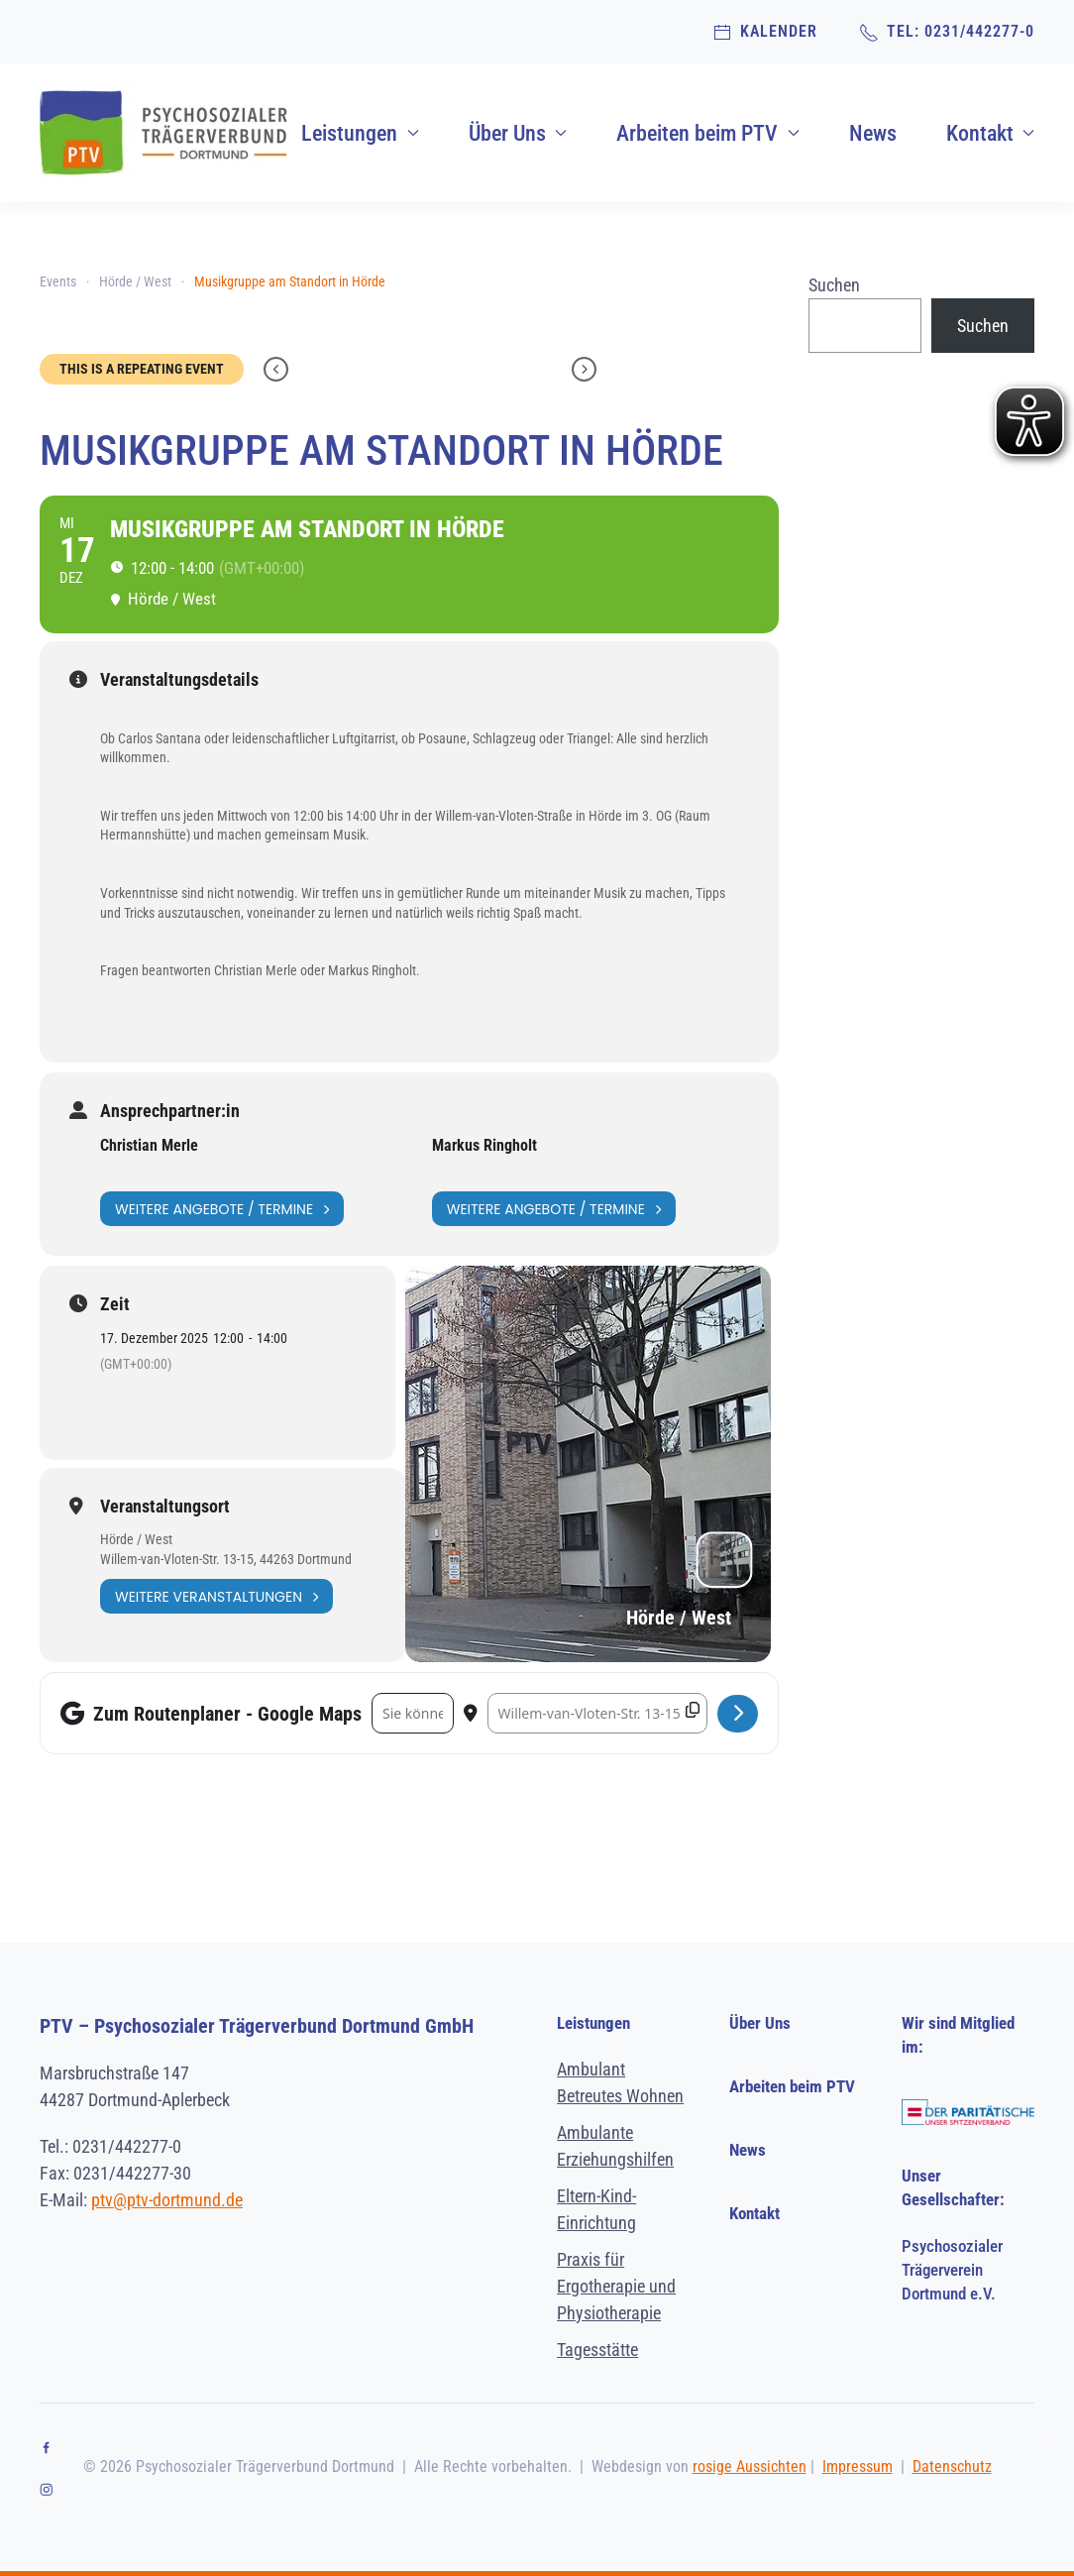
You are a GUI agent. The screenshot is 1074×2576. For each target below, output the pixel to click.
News (873, 133)
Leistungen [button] (360, 133)
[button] (1037, 2449)
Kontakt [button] (990, 133)
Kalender (764, 32)
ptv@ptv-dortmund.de (167, 2199)
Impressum (857, 2466)
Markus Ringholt (484, 1145)
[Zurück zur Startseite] (163, 132)
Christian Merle (149, 1145)
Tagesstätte (597, 2349)
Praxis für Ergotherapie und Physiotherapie (616, 2286)
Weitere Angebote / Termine (222, 1208)
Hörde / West (136, 1539)
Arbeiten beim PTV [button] (708, 133)
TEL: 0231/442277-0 (946, 32)
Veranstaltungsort (165, 1506)
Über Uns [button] (518, 133)
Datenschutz (952, 2466)
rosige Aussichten (749, 2466)
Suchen (834, 285)
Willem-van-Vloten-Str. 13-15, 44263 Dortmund (226, 1559)
